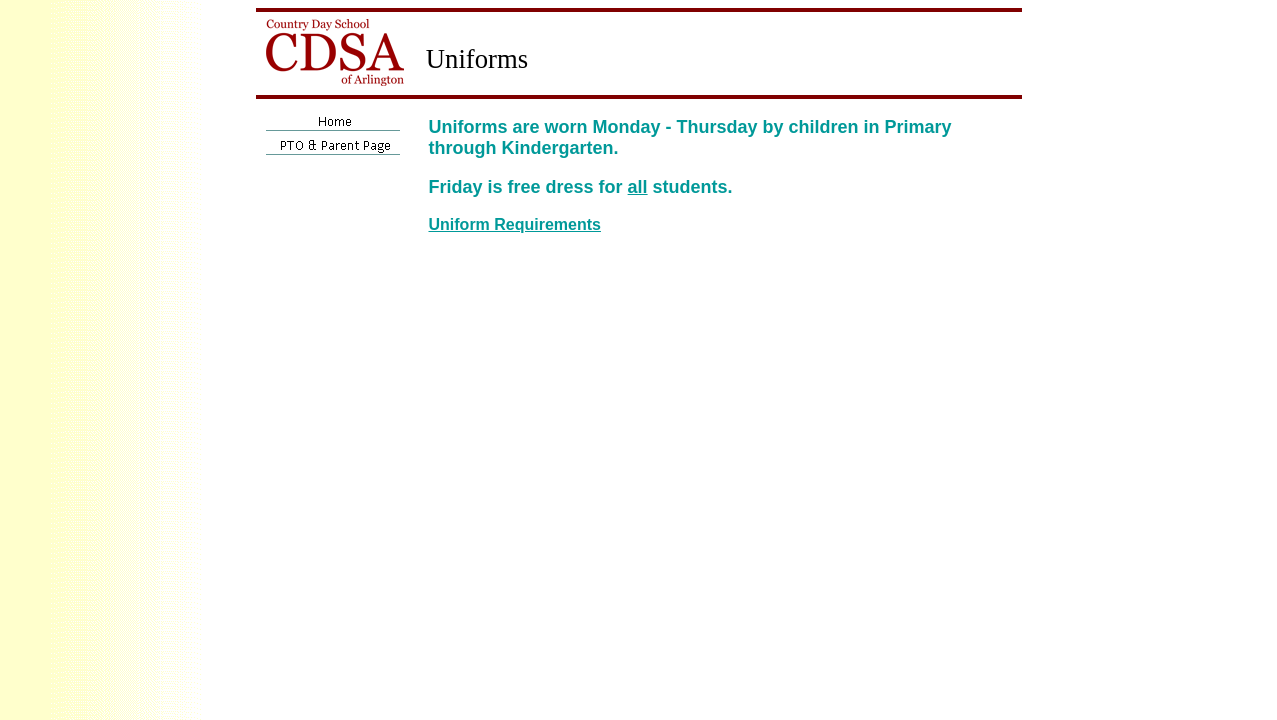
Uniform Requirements (515, 224)
